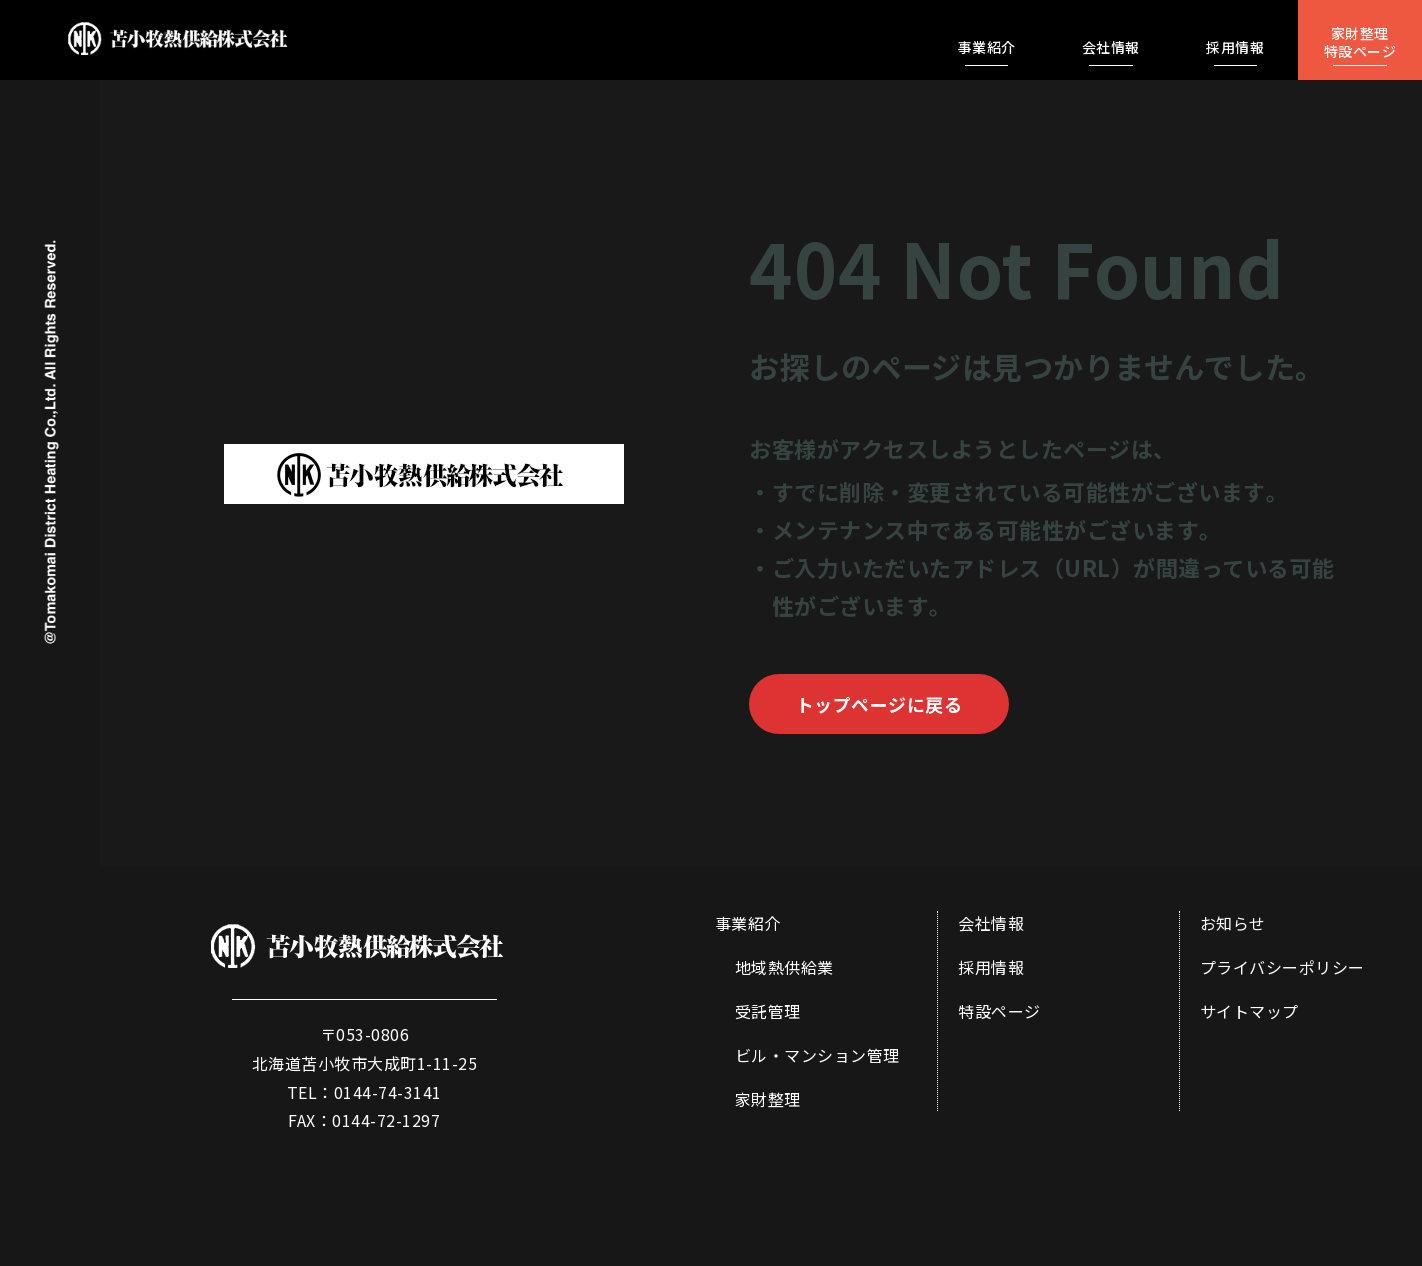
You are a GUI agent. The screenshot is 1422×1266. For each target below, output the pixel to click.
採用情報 (991, 967)
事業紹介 (748, 923)
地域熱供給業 (784, 967)
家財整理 (768, 1099)
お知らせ (1233, 923)
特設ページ (999, 1011)
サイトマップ (1249, 1011)
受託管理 (768, 1011)
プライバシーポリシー (1282, 967)
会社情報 (991, 923)
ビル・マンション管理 (817, 1055)
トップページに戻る (879, 704)
